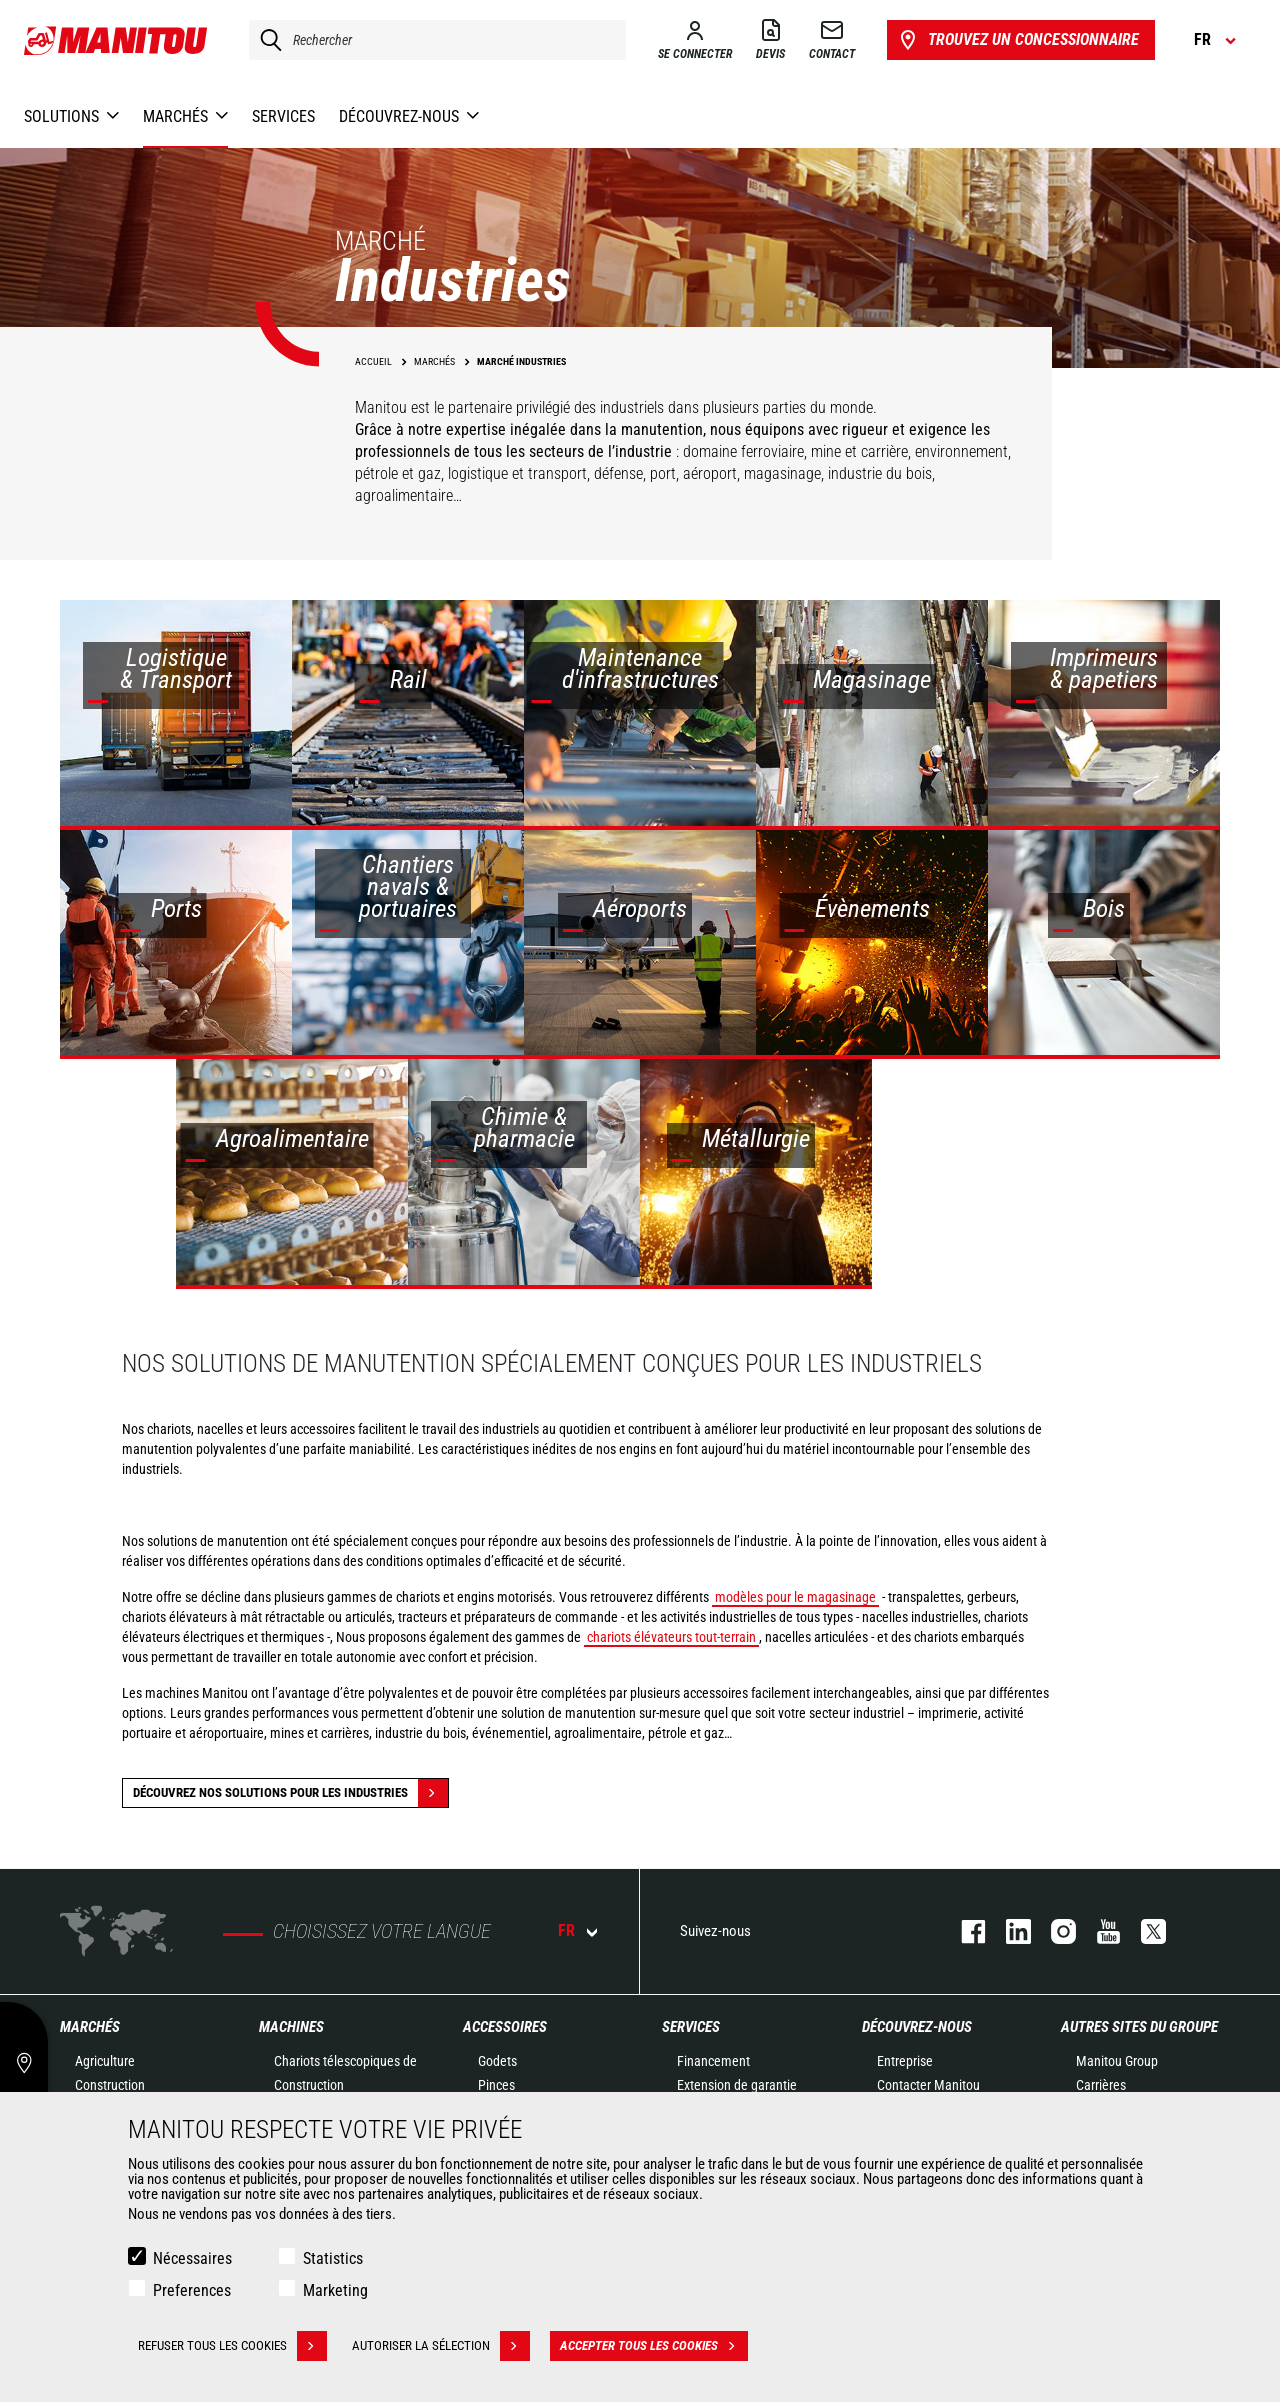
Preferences (192, 2290)
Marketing (335, 2290)
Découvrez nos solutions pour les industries (290, 1793)
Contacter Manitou (928, 2085)
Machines (291, 2027)
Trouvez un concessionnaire (1017, 40)
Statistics (333, 2258)
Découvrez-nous (917, 2027)
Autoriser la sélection (441, 2346)
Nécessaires (192, 2258)
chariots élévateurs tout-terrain (671, 1637)
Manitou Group (1117, 2061)
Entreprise (905, 2061)
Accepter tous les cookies (654, 2346)
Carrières (1101, 2085)
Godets (497, 2061)
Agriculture (105, 2061)
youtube (1098, 1931)
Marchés (90, 2027)
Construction (110, 2085)
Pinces (496, 2085)
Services (691, 2027)
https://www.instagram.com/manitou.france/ (1053, 1931)
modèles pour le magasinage (795, 1597)
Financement (713, 2061)
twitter (1143, 1931)
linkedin (1008, 1931)
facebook (963, 1931)
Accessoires (505, 2027)
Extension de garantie (737, 2085)
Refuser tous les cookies (232, 2346)
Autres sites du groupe (1139, 2027)
